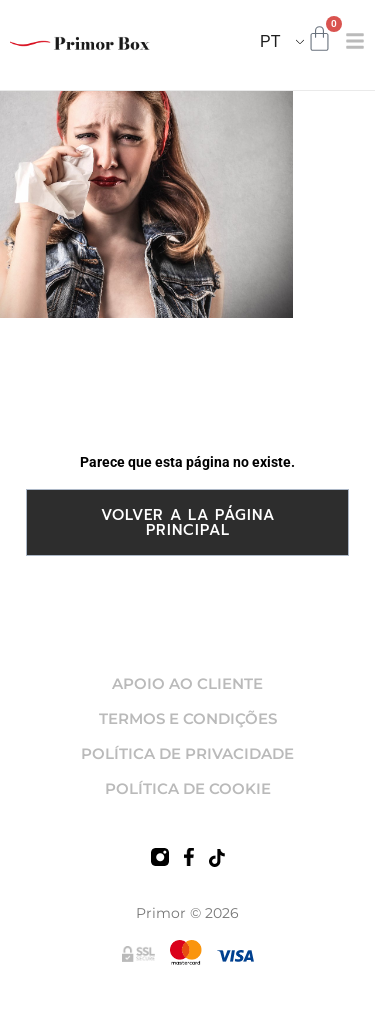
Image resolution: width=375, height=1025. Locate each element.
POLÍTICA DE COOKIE (188, 788)
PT (270, 41)
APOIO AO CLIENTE (187, 683)
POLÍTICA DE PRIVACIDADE (187, 753)
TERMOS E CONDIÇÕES (188, 718)
